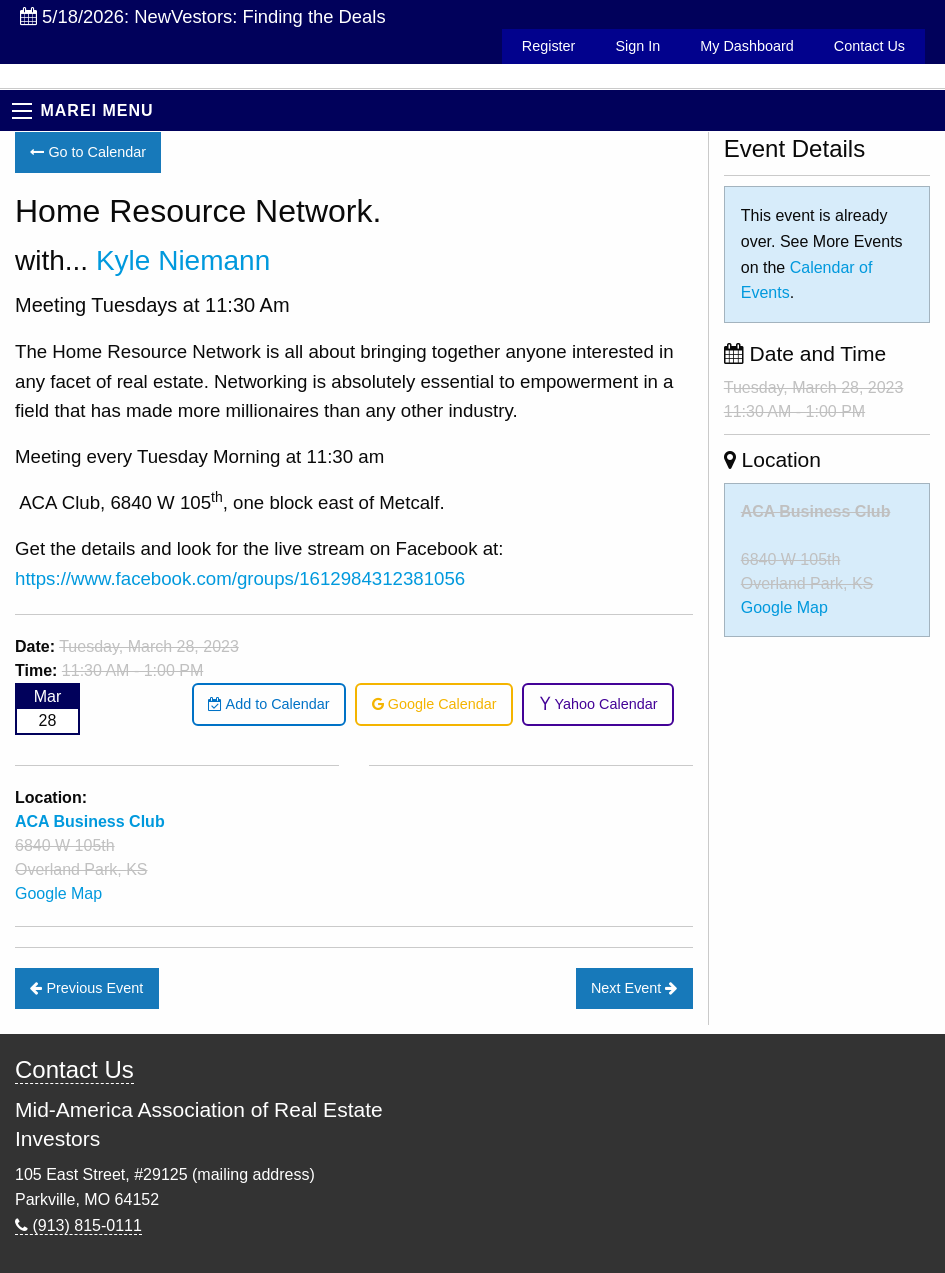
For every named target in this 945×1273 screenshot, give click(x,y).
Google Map (58, 893)
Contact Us (869, 46)
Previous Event (86, 988)
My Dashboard (747, 46)
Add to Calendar (268, 704)
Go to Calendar (88, 152)
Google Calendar (434, 704)
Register (549, 46)
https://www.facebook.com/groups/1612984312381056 (240, 578)
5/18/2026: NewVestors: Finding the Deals (203, 16)
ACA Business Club (816, 511)
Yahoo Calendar (598, 704)
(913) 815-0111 (78, 1225)
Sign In (637, 46)
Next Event (634, 988)
